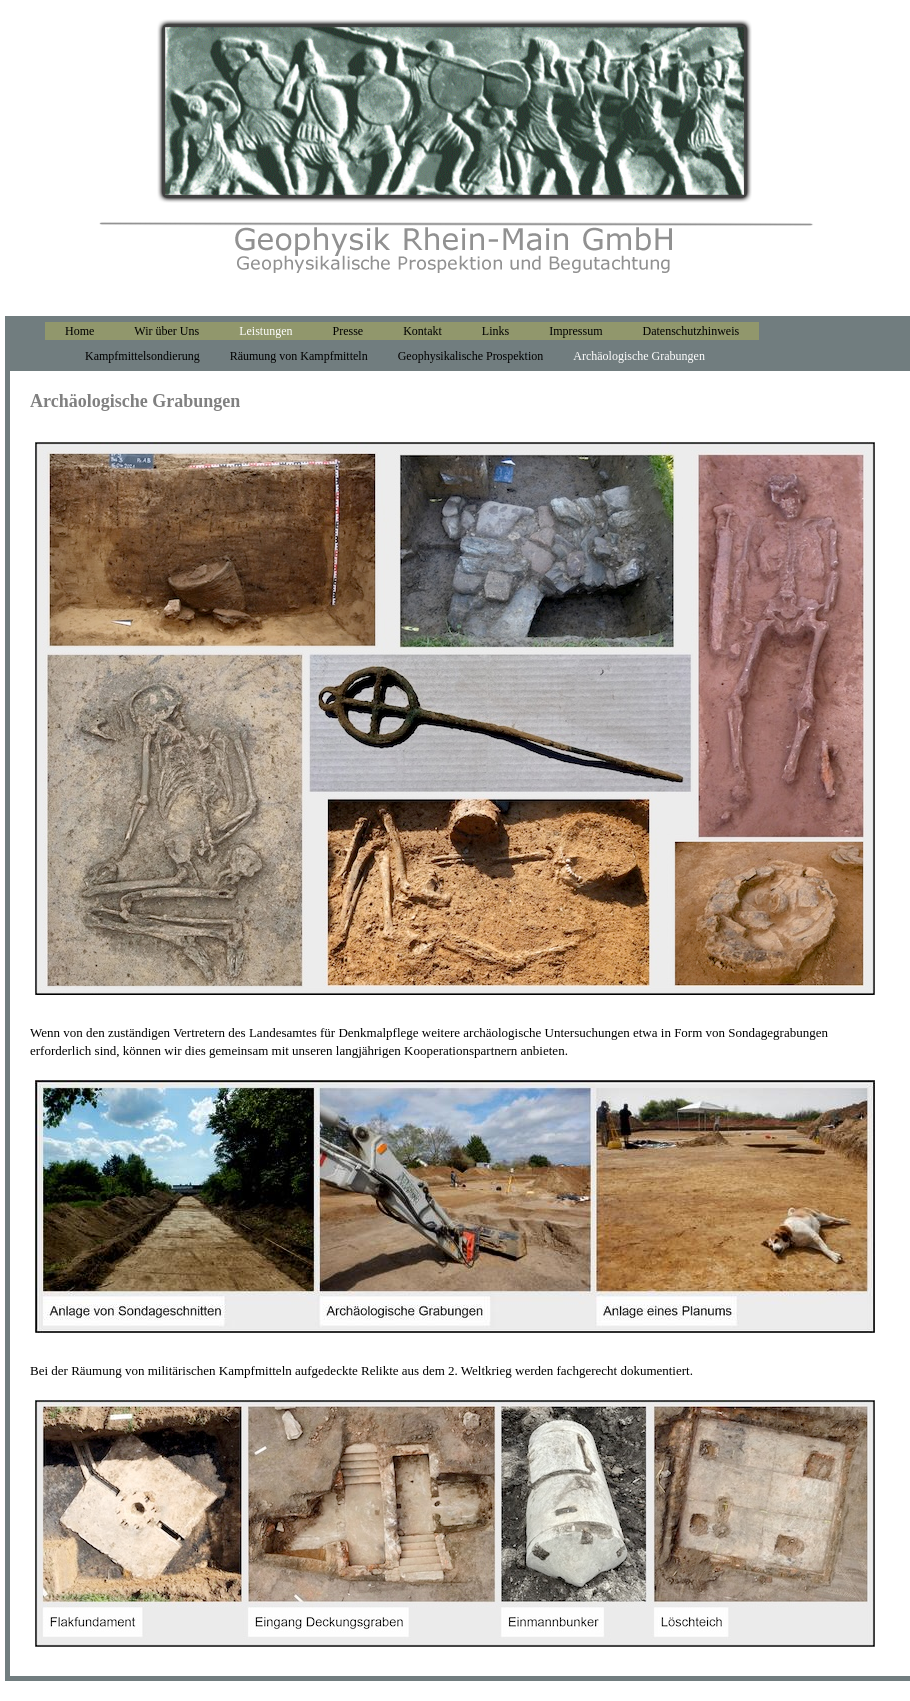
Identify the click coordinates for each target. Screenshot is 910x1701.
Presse (348, 331)
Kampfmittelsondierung (142, 356)
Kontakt (422, 331)
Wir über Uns (166, 331)
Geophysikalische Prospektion (471, 356)
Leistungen (265, 331)
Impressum (575, 331)
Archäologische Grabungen (639, 356)
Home (79, 331)
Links (495, 331)
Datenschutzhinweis (691, 331)
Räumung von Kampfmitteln (299, 356)
